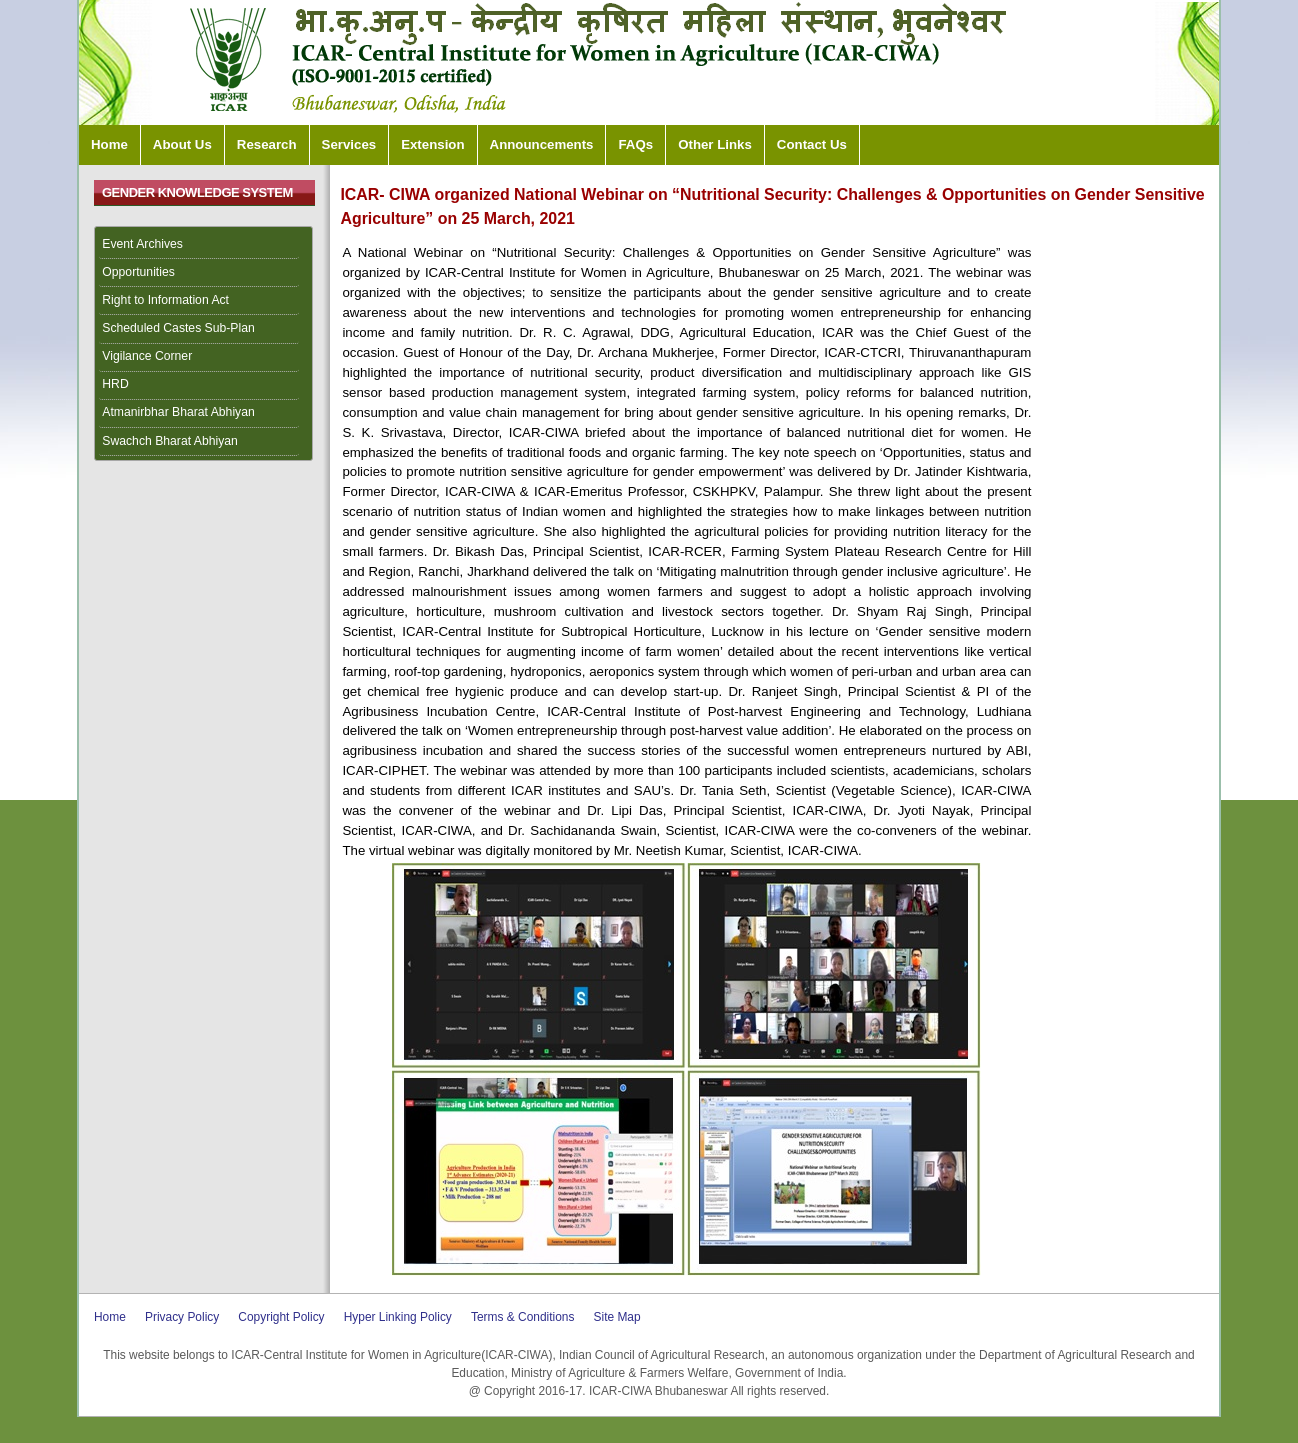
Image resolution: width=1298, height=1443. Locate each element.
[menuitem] (204, 245)
